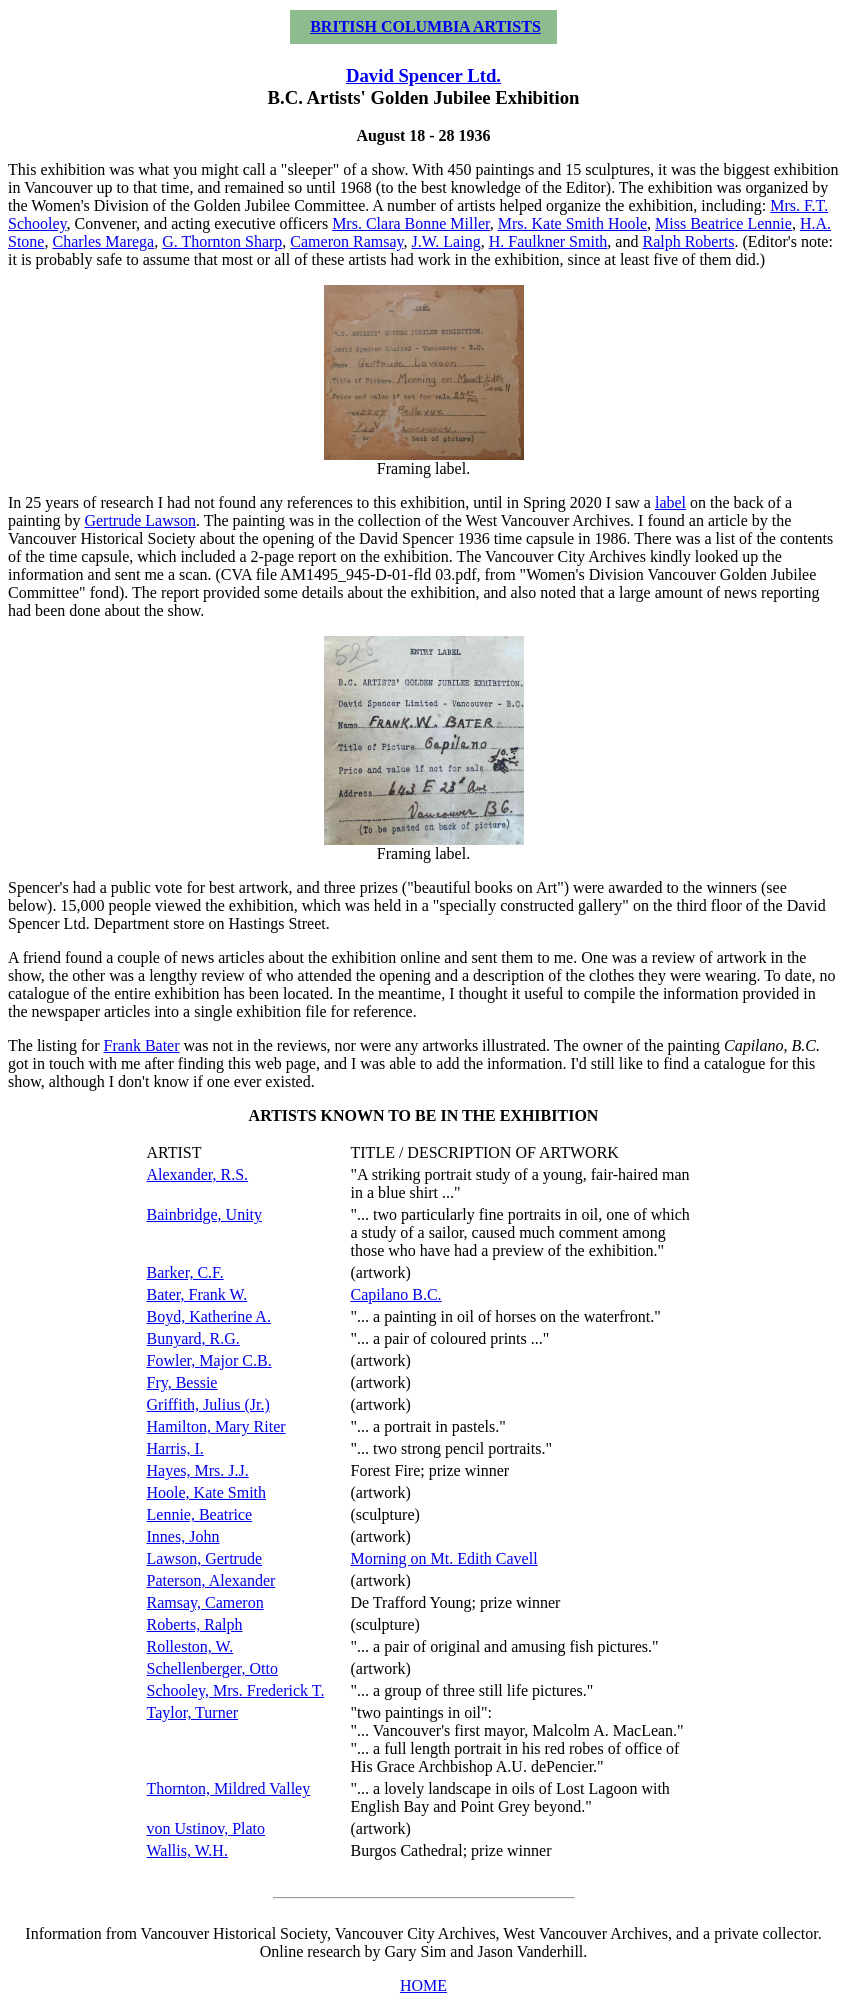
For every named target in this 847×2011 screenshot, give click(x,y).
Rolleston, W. (190, 1646)
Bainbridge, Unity (205, 1214)
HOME (423, 1985)
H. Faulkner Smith (548, 241)
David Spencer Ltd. (423, 75)
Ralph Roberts (688, 241)
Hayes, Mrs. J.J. (198, 1470)
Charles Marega (103, 241)
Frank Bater (142, 1045)
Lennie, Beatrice (200, 1514)
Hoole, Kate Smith (207, 1492)
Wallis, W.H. (187, 1850)
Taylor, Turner (193, 1712)
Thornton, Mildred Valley (229, 1788)
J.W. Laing (445, 241)
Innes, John (183, 1536)
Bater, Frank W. (197, 1294)
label (670, 502)
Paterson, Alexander (211, 1580)
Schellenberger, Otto (212, 1668)
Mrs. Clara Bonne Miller (411, 223)
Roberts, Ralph (195, 1624)
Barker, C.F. (185, 1272)
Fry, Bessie (182, 1382)
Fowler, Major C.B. (209, 1360)
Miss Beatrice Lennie (723, 223)
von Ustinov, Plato (206, 1828)
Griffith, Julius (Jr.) (208, 1404)
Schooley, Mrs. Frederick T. (236, 1690)
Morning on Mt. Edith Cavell (444, 1558)
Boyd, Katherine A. (209, 1316)
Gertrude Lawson (140, 520)
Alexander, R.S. (198, 1174)
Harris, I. (175, 1448)
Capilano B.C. (396, 1294)
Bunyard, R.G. (193, 1338)
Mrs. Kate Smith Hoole (572, 223)
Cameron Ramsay (346, 241)
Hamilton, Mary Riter (216, 1426)
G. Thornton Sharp (222, 241)
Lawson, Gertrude (205, 1558)
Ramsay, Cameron (205, 1602)
